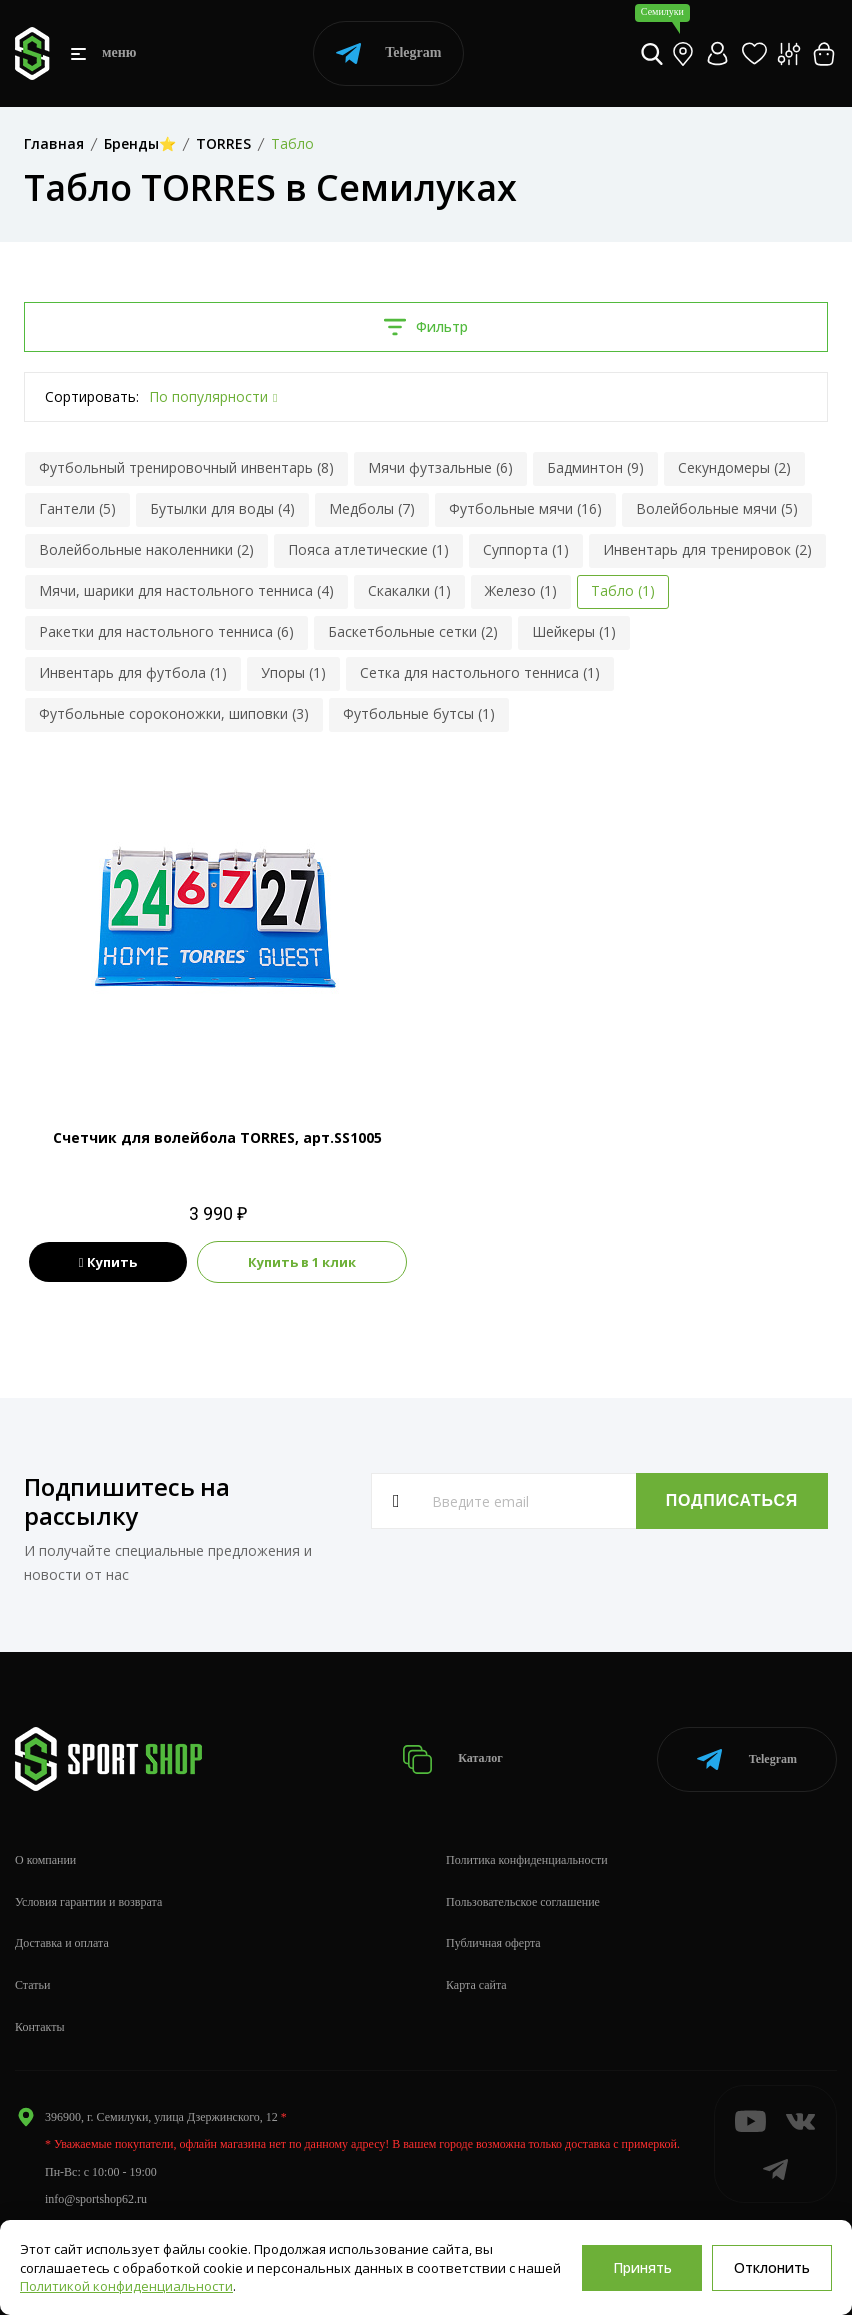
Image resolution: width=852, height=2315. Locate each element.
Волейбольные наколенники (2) (146, 549)
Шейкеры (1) (574, 631)
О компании (45, 1860)
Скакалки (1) (409, 590)
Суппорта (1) (526, 549)
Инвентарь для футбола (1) (133, 672)
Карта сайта (476, 1985)
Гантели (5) (77, 508)
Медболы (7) (372, 508)
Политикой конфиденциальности (126, 2286)
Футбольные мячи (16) (525, 508)
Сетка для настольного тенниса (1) (480, 672)
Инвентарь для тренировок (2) (707, 549)
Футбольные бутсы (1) (419, 713)
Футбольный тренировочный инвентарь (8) (186, 467)
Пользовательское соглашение (523, 1902)
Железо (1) (521, 590)
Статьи (32, 1985)
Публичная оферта (493, 1943)
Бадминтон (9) (595, 467)
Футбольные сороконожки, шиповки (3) (174, 713)
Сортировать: (92, 396)
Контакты (40, 2027)
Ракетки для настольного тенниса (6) (166, 631)
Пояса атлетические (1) (368, 549)
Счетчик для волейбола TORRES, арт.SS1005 (217, 1137)
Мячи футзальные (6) (440, 467)
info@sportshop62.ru (96, 2199)
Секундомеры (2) (734, 467)
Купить (108, 1262)
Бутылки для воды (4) (222, 508)
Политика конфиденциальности (527, 1860)
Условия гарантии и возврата (88, 1902)
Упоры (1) (293, 672)
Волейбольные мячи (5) (717, 508)
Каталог (452, 1759)
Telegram (388, 53)
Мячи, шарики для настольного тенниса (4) (186, 590)
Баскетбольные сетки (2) (413, 631)
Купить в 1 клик (302, 1262)
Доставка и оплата (62, 1943)
